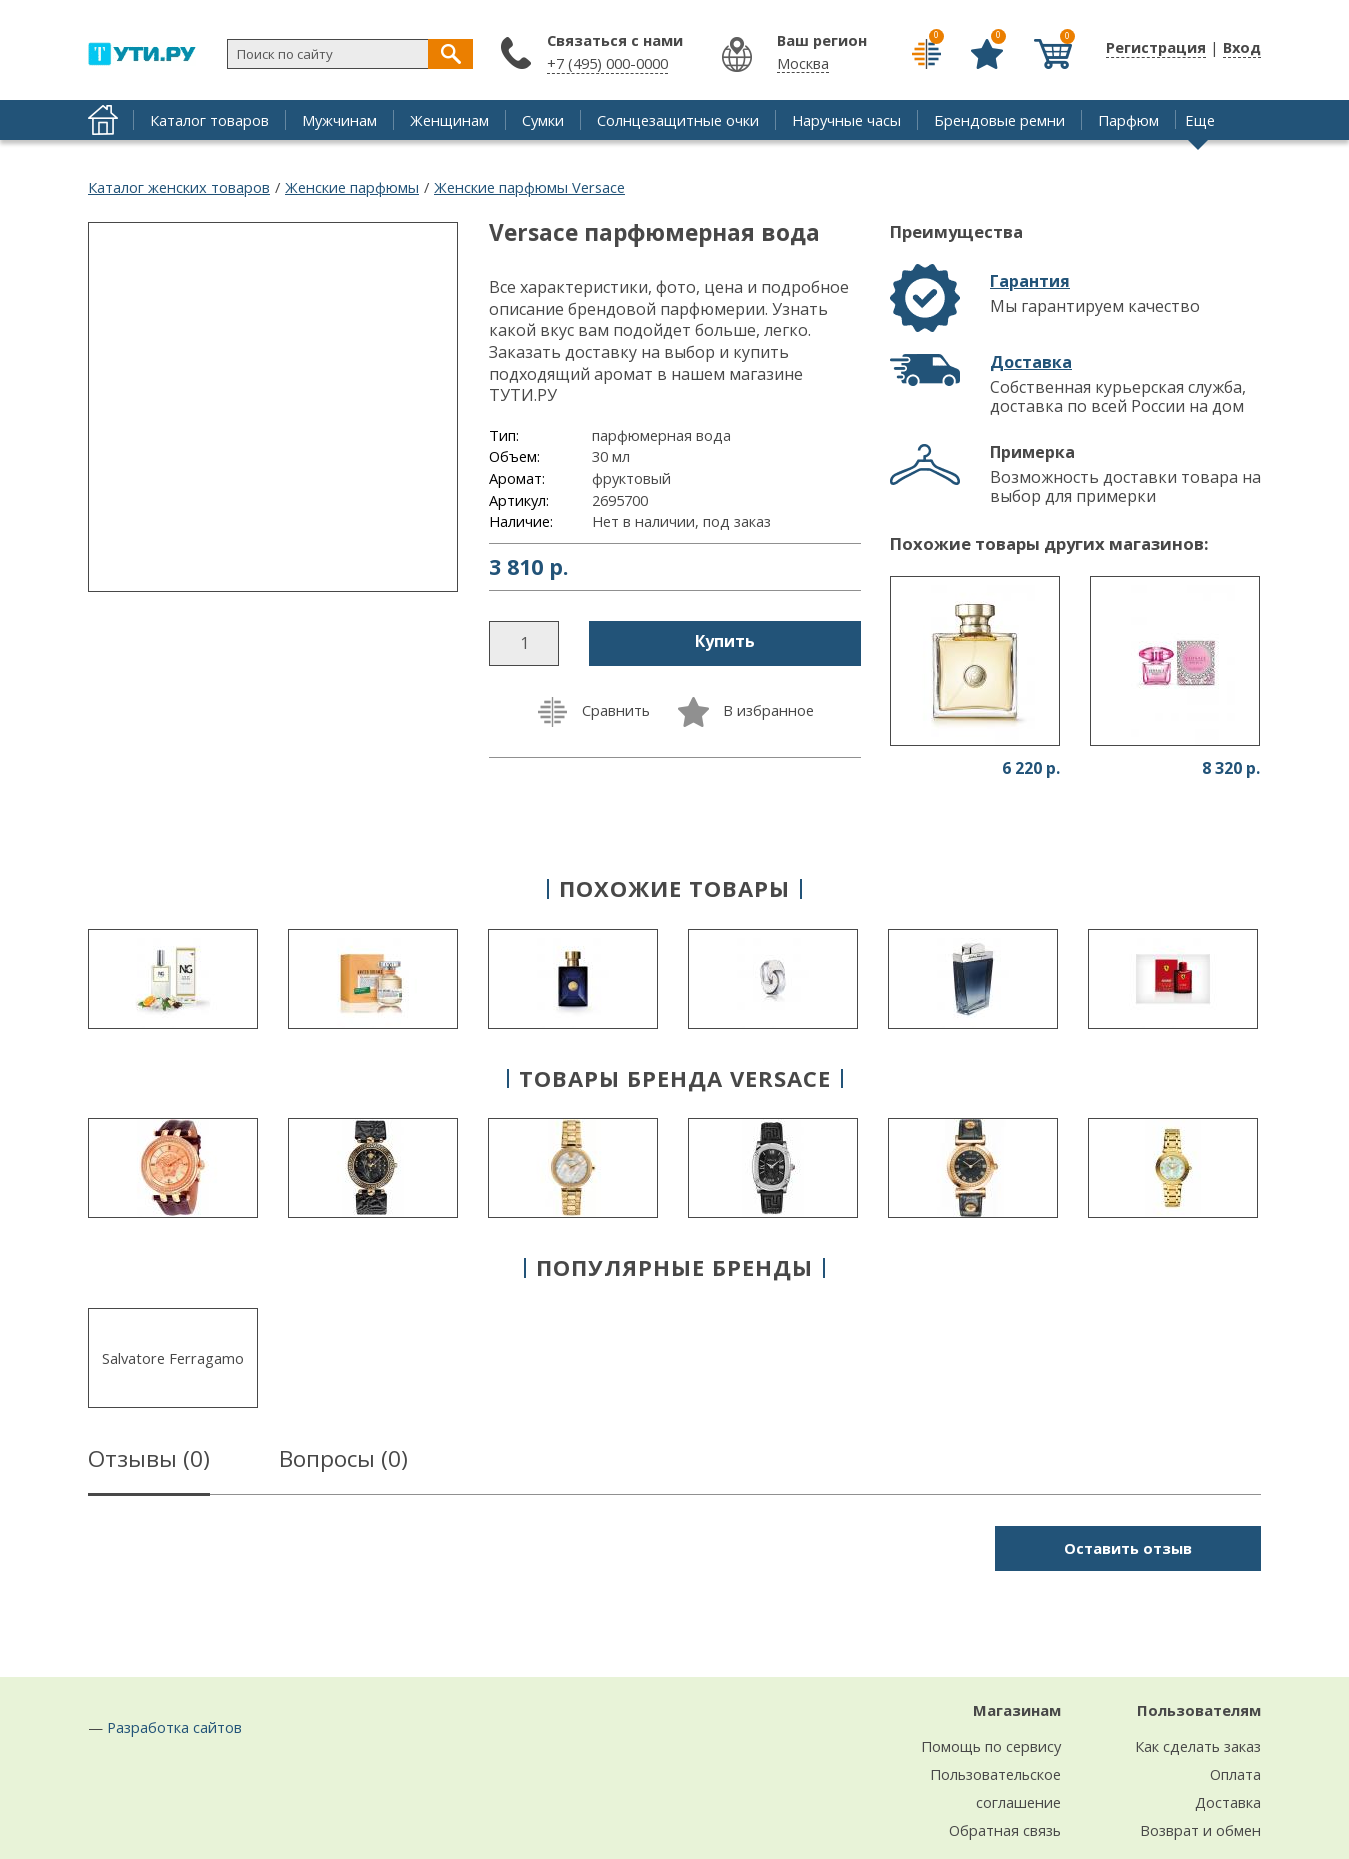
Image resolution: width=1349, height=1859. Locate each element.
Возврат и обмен (1200, 1830)
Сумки (543, 120)
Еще (1200, 120)
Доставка (1031, 362)
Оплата (1235, 1774)
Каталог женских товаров (179, 187)
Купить (725, 641)
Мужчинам (339, 120)
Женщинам (449, 120)
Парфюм (1128, 120)
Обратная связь (1005, 1830)
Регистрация (1156, 47)
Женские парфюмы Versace (529, 187)
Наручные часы (846, 120)
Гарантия (1030, 281)
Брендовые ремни (999, 120)
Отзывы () (149, 1462)
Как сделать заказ (1198, 1746)
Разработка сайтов (174, 1727)
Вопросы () (343, 1462)
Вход (1242, 47)
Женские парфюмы (352, 187)
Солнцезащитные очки (678, 120)
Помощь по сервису (991, 1746)
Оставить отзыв (1128, 1548)
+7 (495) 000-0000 (607, 63)
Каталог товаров (209, 120)
